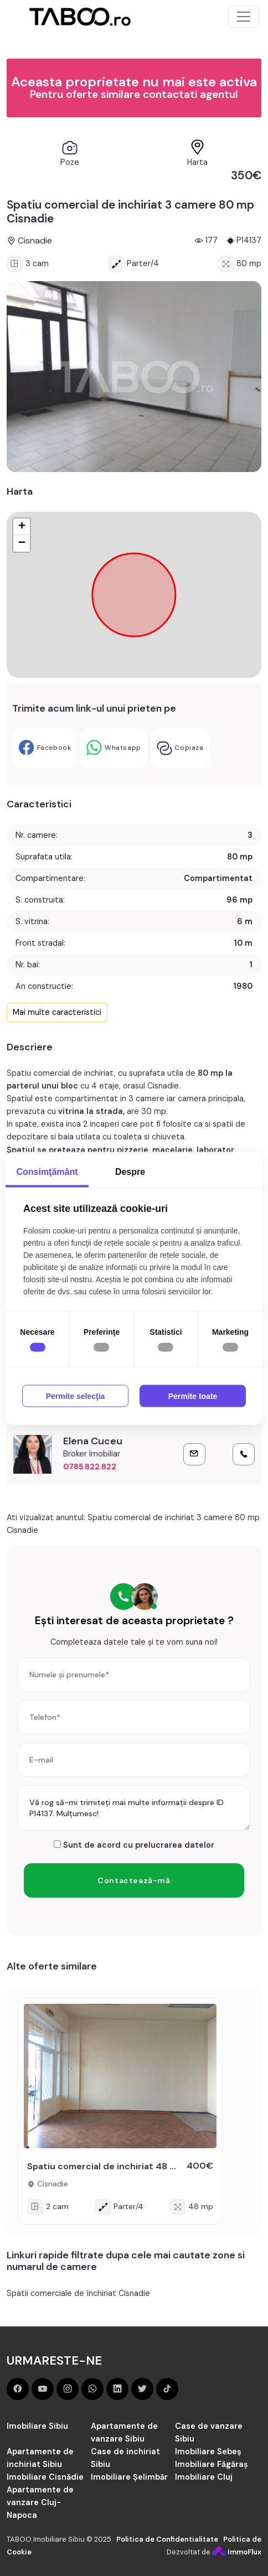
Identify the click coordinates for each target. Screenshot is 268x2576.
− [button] (21, 543)
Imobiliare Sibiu (37, 2426)
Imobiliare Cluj (204, 2477)
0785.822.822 (89, 1466)
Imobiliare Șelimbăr (129, 2477)
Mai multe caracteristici (57, 1012)
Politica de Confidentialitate (167, 2539)
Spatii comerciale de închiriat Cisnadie (78, 2293)
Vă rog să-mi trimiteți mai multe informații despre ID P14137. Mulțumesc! (134, 1808)
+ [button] (21, 527)
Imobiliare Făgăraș (211, 2464)
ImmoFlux (236, 2552)
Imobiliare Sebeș (208, 2451)
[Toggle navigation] (243, 17)
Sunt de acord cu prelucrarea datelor (134, 1845)
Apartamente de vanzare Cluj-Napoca (40, 2502)
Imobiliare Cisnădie (45, 2477)
